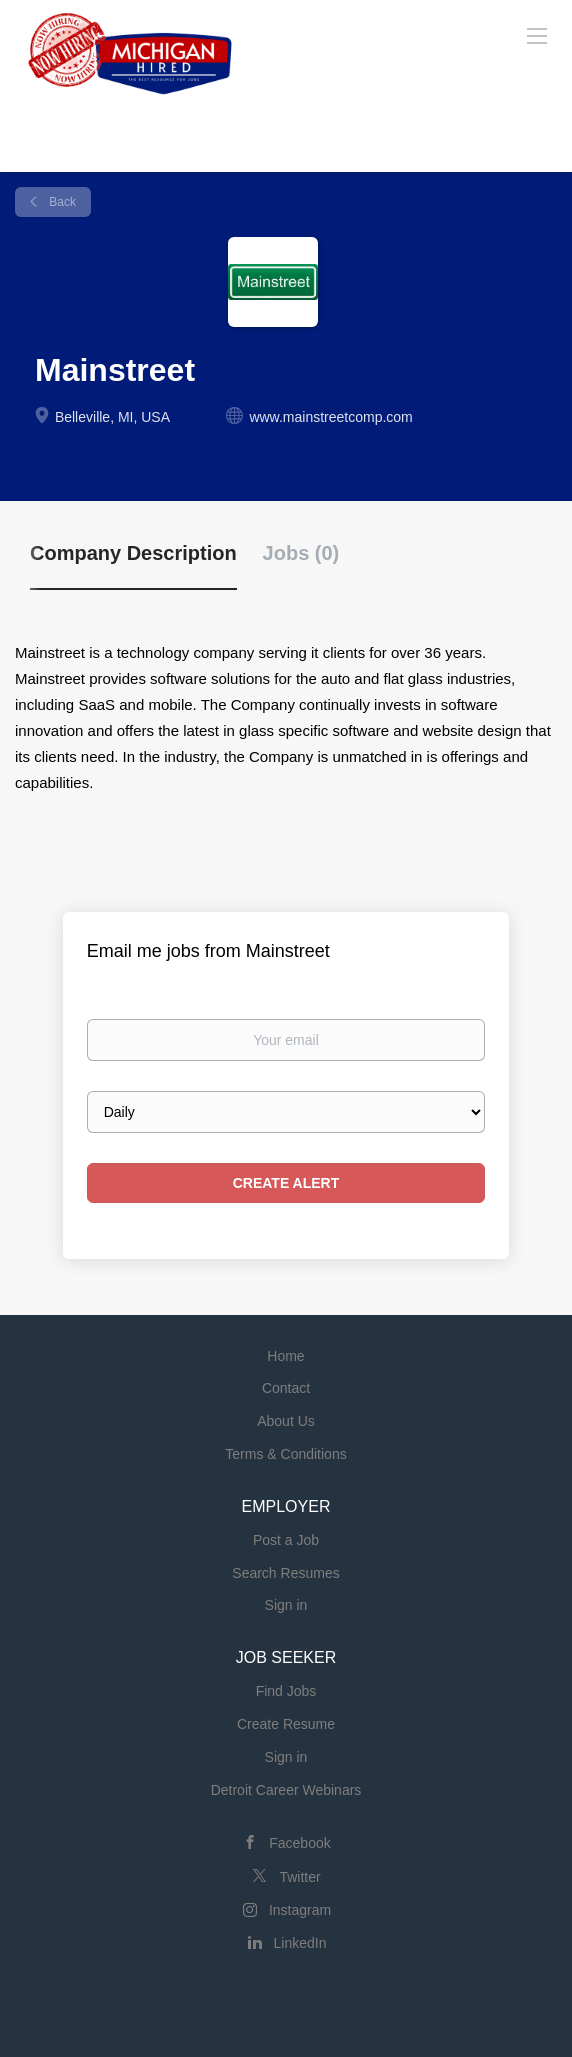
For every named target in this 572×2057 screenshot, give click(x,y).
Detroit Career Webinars (286, 1790)
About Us (286, 1421)
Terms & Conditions (285, 1454)
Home (285, 1356)
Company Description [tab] (133, 553)
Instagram (300, 1910)
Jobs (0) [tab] (301, 553)
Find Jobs (286, 1691)
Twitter (299, 1877)
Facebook (299, 1843)
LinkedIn (300, 1943)
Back (61, 202)
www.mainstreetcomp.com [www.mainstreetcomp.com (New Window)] (330, 417)
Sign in (286, 1605)
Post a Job (286, 1540)
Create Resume (286, 1724)
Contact (286, 1388)
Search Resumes (285, 1573)
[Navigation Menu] (537, 35)
